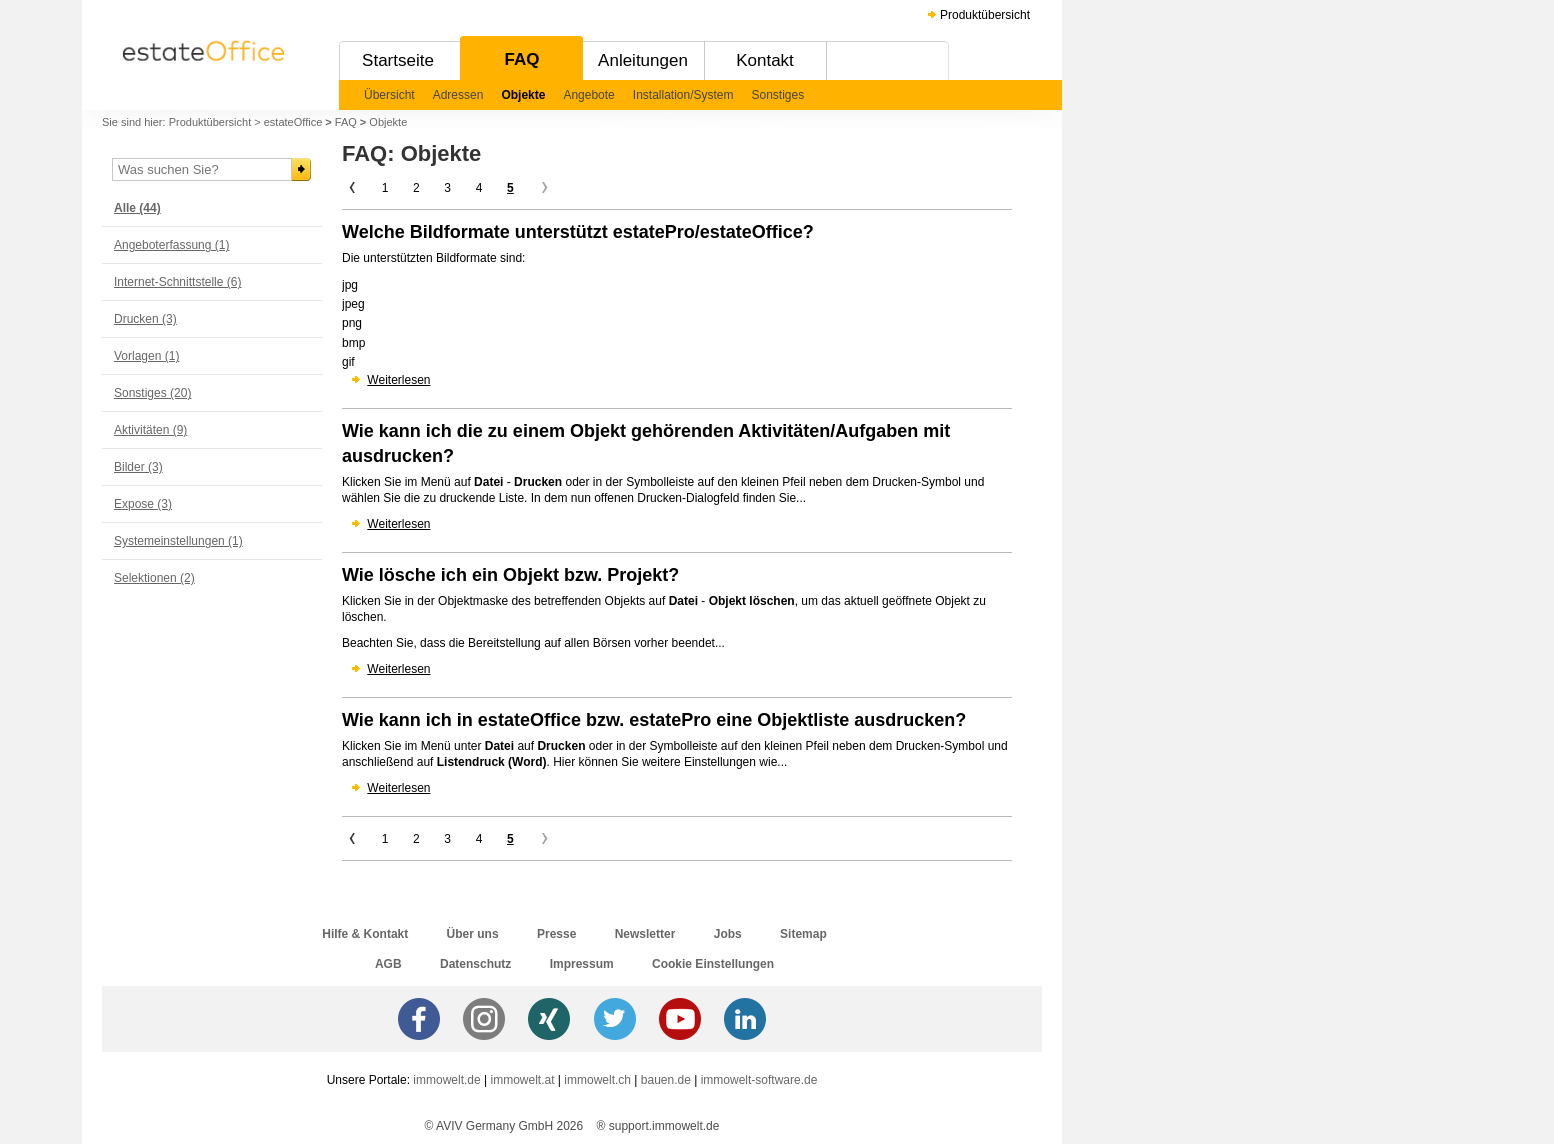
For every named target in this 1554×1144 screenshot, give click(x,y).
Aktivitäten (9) (150, 430)
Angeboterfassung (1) (171, 245)
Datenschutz (475, 964)
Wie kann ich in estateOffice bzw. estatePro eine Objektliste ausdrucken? (654, 720)
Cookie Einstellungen (713, 964)
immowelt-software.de (759, 1080)
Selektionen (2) (154, 578)
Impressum (582, 964)
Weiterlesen (398, 380)
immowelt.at (523, 1080)
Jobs (728, 934)
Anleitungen (643, 60)
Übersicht (389, 95)
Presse (556, 934)
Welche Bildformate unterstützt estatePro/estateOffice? (578, 232)
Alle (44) (137, 208)
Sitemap (803, 934)
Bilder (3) (138, 467)
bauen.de (666, 1080)
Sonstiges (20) (152, 393)
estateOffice (293, 122)
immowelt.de (446, 1080)
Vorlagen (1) (146, 356)
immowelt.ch (597, 1080)
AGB (388, 964)
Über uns (473, 934)
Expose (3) (143, 504)
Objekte (523, 95)
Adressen (458, 95)
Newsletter (645, 934)
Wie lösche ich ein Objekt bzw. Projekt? (510, 575)
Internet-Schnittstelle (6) (177, 282)
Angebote (588, 95)
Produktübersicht (985, 15)
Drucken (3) (145, 319)
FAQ (522, 59)
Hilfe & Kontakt (365, 934)
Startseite (398, 60)
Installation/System (683, 95)
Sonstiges (778, 95)
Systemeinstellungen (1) (178, 541)
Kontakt (765, 60)
